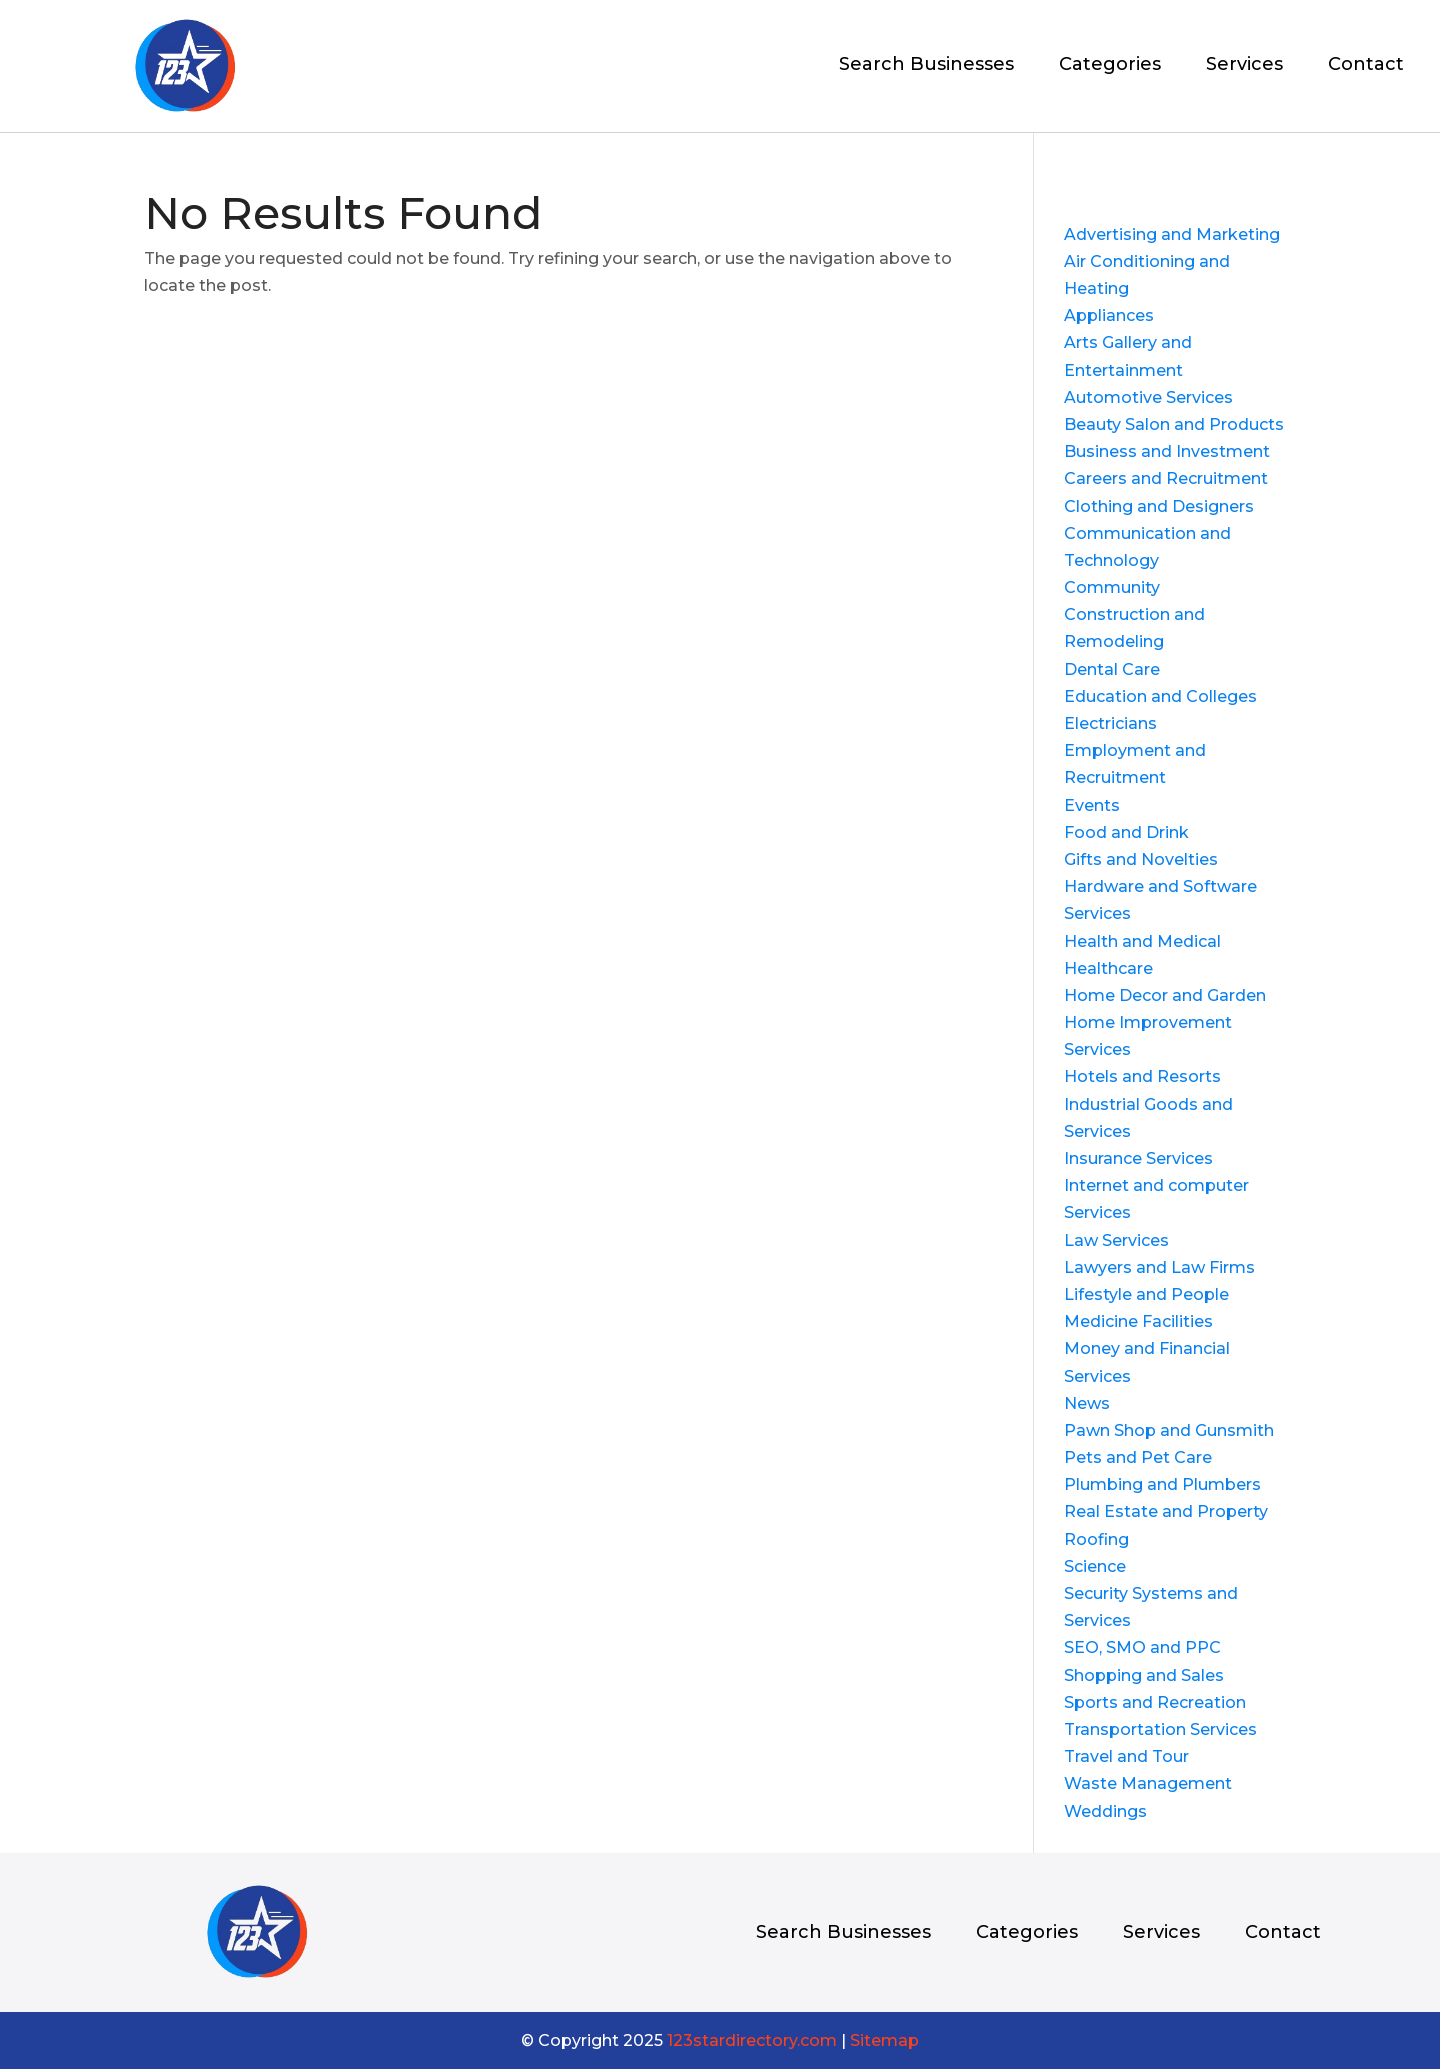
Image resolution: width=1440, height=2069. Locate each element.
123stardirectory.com (752, 2040)
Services (1244, 66)
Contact (1366, 66)
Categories (1110, 66)
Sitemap (884, 2040)
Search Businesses (926, 66)
